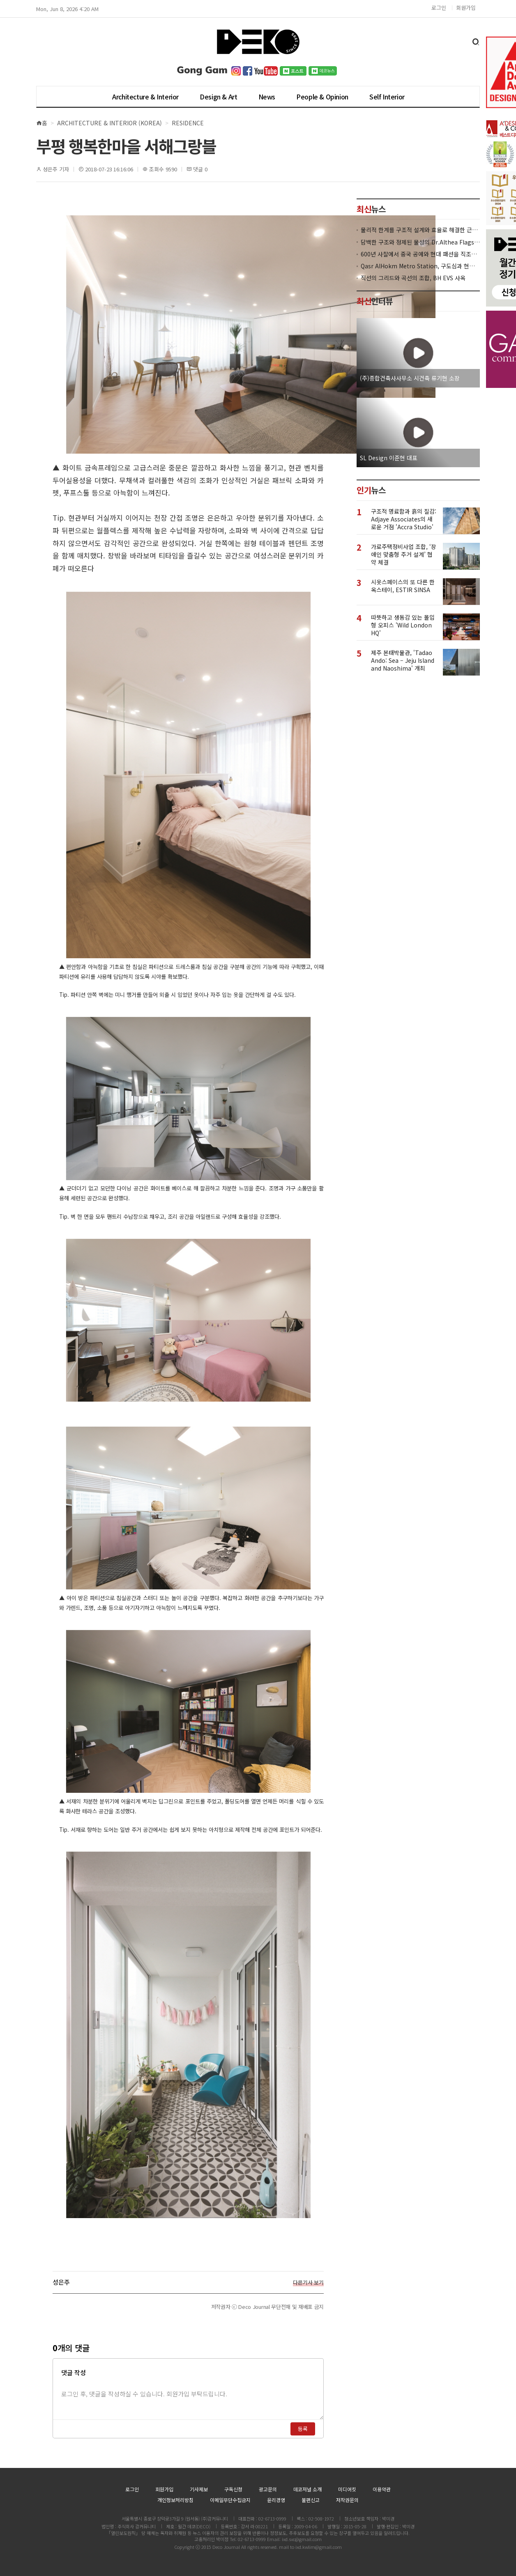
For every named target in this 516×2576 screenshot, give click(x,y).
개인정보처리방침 (175, 2499)
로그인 (438, 8)
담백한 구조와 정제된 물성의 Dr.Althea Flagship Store (420, 242)
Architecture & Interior (145, 96)
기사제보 (199, 2489)
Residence (188, 123)
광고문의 (268, 2489)
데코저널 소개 (307, 2489)
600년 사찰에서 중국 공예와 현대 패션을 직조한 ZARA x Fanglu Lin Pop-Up (420, 254)
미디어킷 (347, 2489)
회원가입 (466, 8)
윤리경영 (276, 2499)
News (266, 96)
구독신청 (233, 2489)
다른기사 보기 (308, 2282)
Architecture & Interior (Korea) (109, 123)
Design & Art (218, 96)
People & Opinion (322, 96)
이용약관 (382, 2489)
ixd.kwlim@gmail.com (318, 2547)
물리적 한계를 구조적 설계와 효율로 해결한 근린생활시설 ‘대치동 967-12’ (420, 230)
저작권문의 (347, 2499)
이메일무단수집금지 (230, 2499)
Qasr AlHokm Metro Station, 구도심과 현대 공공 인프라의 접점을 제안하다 (420, 266)
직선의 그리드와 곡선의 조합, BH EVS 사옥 (413, 278)
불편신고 (311, 2499)
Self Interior (387, 96)
